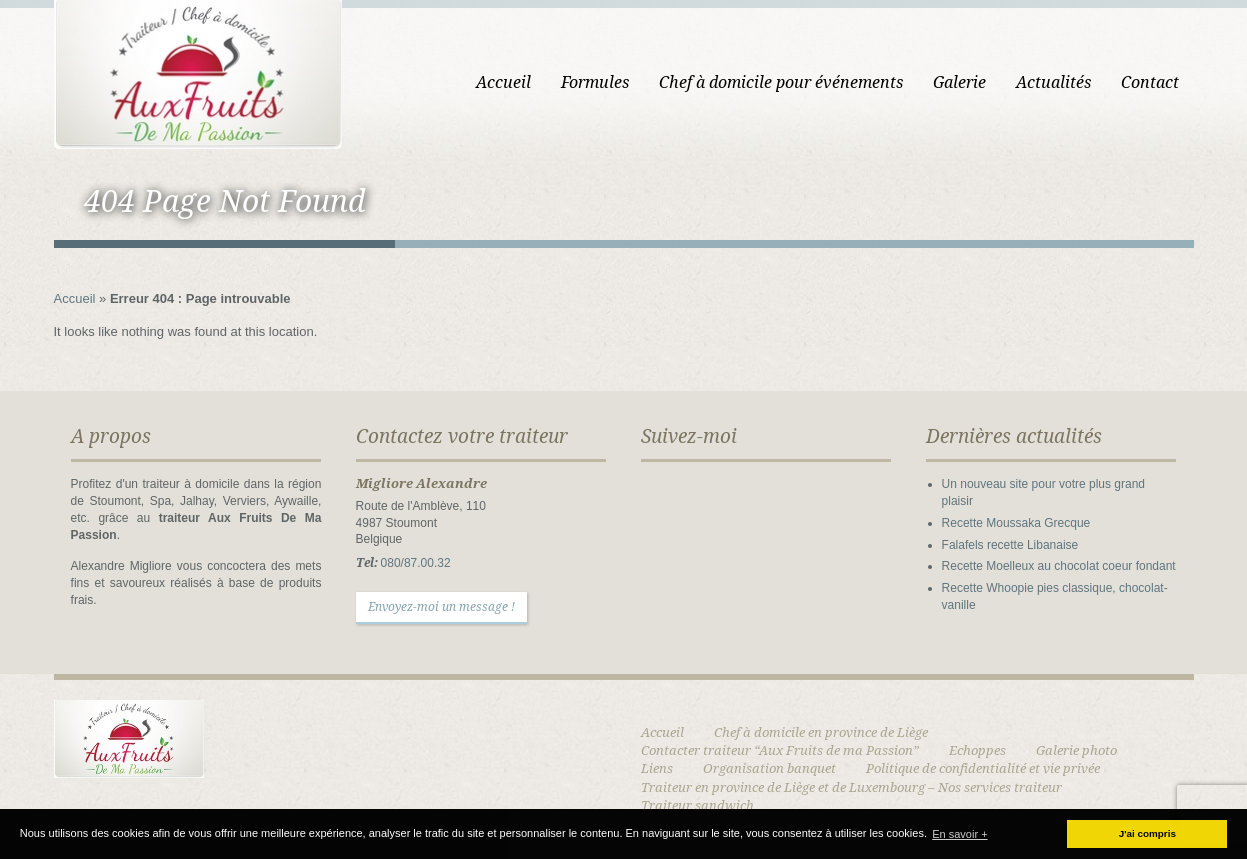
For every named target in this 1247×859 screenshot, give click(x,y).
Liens (657, 768)
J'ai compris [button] (1147, 833)
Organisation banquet (769, 768)
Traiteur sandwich (697, 805)
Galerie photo (1076, 750)
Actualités (1053, 82)
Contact (1150, 82)
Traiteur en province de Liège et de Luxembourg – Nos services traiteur (851, 787)
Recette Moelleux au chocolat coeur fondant (1059, 566)
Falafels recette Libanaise (1010, 545)
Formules (595, 82)
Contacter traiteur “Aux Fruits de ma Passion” (780, 750)
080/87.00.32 (416, 563)
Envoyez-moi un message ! (441, 607)
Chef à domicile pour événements (781, 82)
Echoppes (977, 750)
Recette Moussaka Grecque (1016, 523)
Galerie (959, 82)
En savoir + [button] (959, 834)
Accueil (503, 82)
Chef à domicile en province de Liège (821, 732)
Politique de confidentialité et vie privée (983, 768)
